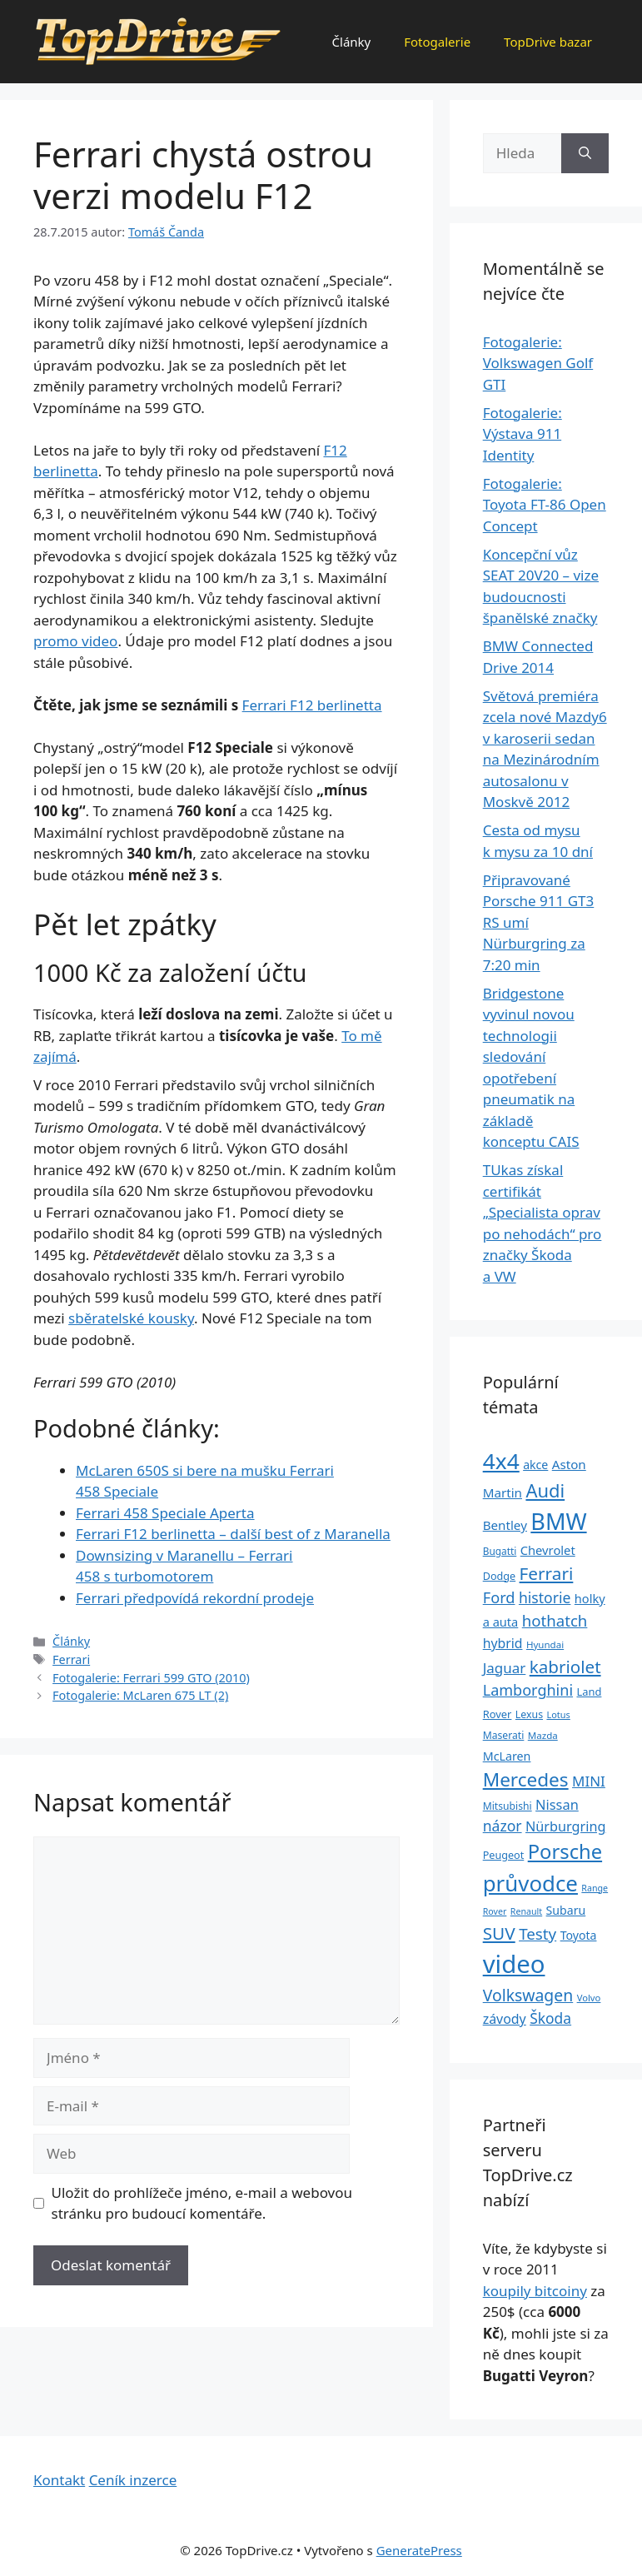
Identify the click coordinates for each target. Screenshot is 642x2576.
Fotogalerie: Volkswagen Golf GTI (538, 363)
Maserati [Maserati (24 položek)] (504, 1735)
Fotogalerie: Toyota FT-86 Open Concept (544, 505)
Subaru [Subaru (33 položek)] (566, 1910)
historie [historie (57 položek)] (545, 1597)
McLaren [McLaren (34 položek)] (507, 1756)
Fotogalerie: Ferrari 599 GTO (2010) (151, 1678)
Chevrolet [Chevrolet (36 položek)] (547, 1550)
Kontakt (59, 2479)
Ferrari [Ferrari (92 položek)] (547, 1573)
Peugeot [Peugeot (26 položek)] (504, 1855)
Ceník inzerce (133, 2479)
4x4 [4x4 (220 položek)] (501, 1461)
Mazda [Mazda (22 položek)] (543, 1735)
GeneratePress (419, 2550)
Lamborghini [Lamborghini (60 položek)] (528, 1690)
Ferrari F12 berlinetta (312, 705)
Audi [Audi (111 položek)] (545, 1490)
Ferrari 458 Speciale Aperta (165, 1512)
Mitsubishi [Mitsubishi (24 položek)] (507, 1806)
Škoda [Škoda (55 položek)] (550, 2018)
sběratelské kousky (131, 1318)
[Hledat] (585, 153)
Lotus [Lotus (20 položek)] (558, 1714)
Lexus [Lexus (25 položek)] (529, 1714)
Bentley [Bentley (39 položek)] (505, 1525)
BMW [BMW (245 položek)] (558, 1521)
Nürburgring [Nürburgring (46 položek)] (565, 1826)
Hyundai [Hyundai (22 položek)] (545, 1644)
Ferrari (71, 1659)
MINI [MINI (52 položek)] (588, 1781)
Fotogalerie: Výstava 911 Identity (522, 434)
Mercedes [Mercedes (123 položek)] (526, 1779)
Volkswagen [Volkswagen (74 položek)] (528, 1995)
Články (351, 41)
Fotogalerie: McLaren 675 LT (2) (140, 1695)
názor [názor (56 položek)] (502, 1826)
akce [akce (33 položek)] (535, 1464)
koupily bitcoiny (535, 2290)
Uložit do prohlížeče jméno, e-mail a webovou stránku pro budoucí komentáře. (202, 2203)
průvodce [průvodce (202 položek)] (530, 1883)
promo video (75, 640)
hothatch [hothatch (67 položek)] (555, 1620)
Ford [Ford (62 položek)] (499, 1597)
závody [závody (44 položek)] (504, 2019)
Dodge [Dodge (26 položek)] (499, 1576)
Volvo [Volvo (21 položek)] (589, 1997)
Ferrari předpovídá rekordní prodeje (195, 1597)
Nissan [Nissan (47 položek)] (557, 1804)
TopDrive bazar (548, 41)
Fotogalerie (437, 41)
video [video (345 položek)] (514, 1964)
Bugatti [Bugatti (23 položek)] (500, 1550)
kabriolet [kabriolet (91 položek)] (565, 1666)
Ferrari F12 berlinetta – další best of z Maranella (233, 1533)
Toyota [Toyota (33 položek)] (578, 1935)
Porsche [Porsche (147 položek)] (565, 1851)
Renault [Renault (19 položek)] (526, 1911)
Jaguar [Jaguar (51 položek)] (504, 1667)
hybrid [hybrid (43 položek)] (503, 1643)
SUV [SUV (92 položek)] (499, 1933)
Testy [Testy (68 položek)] (537, 1934)
